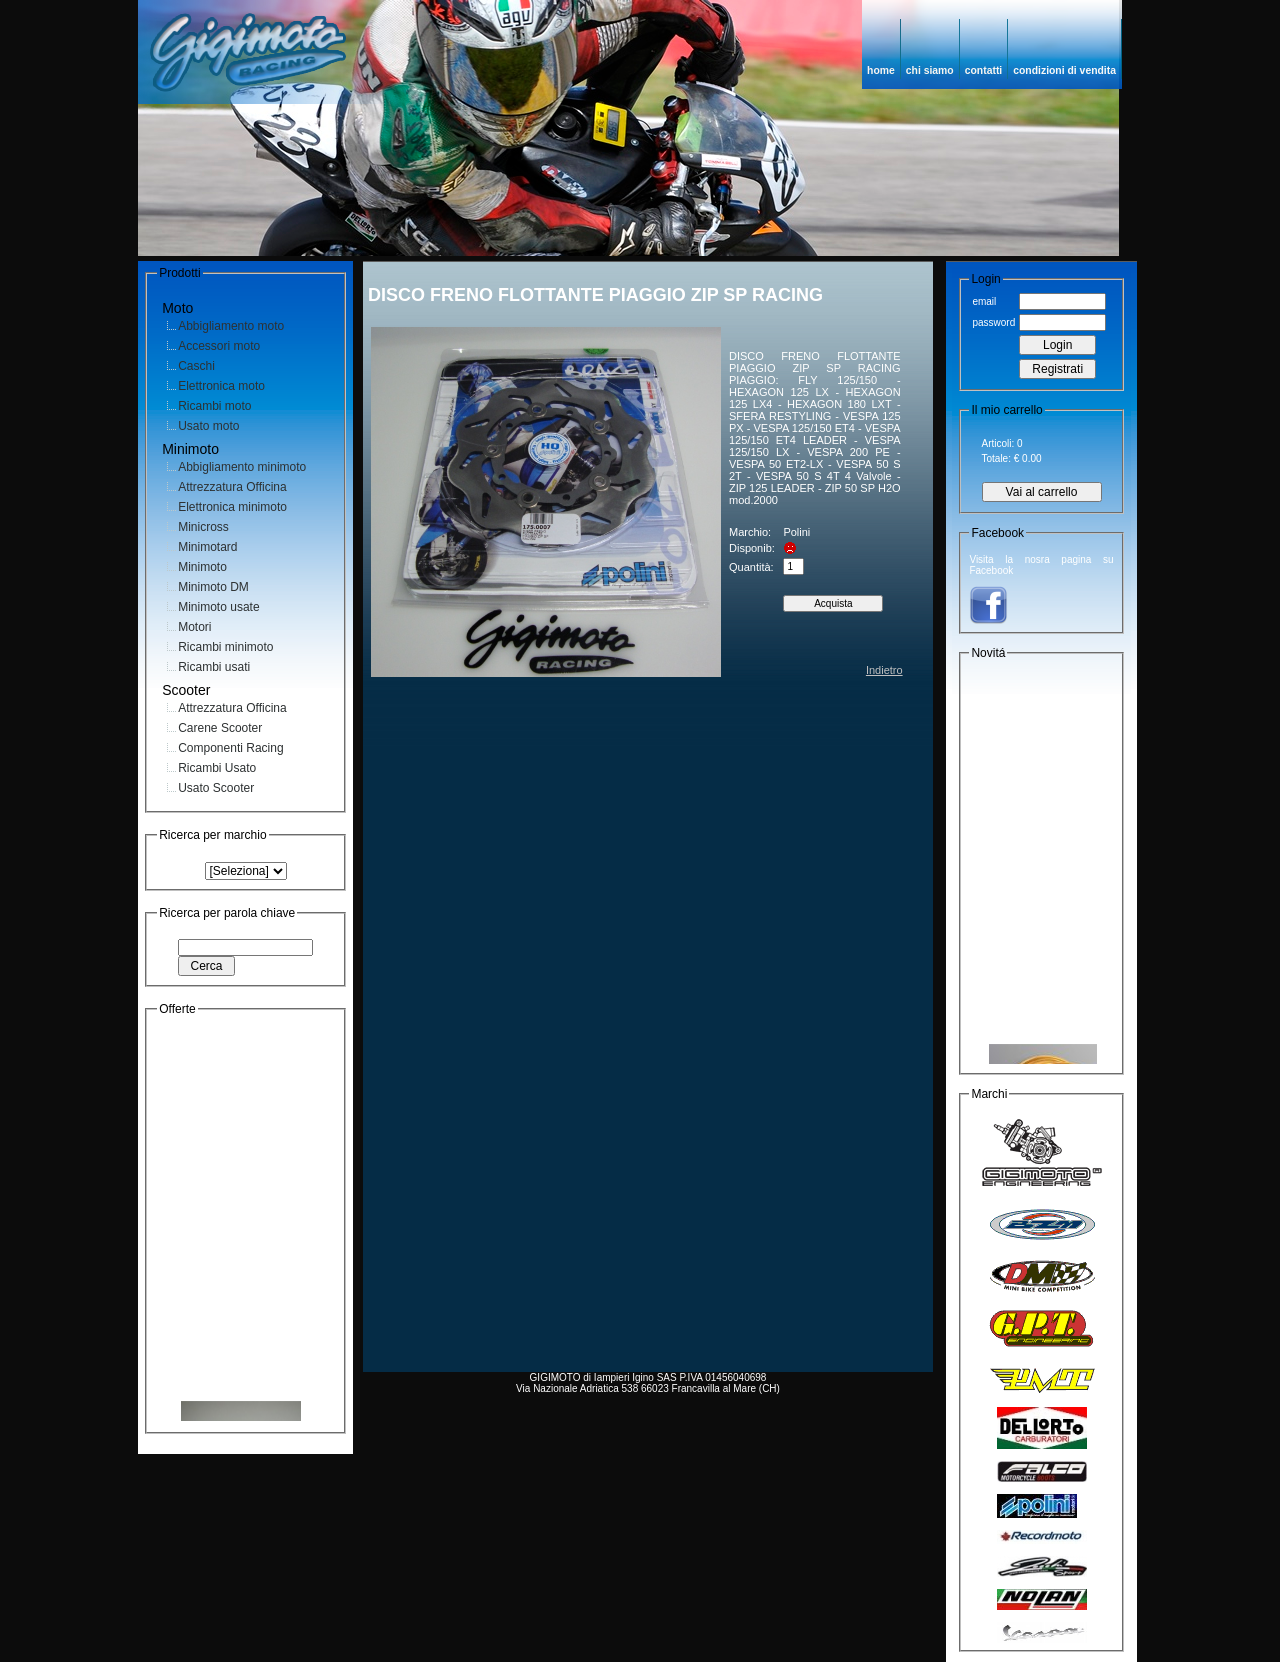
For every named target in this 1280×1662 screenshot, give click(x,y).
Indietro (884, 670)
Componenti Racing (230, 748)
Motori (194, 627)
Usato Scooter (216, 788)
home (881, 70)
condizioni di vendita (1064, 70)
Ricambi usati (214, 667)
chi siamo (930, 70)
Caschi (196, 366)
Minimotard (207, 547)
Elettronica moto (221, 386)
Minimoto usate (218, 607)
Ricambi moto (214, 406)
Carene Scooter (220, 728)
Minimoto (202, 567)
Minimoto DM (213, 587)
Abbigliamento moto (231, 326)
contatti (984, 70)
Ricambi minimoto (225, 647)
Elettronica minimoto (232, 507)
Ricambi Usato (217, 768)
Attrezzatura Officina (232, 487)
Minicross (203, 527)
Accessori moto (219, 346)
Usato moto (208, 426)
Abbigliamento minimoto (242, 467)
